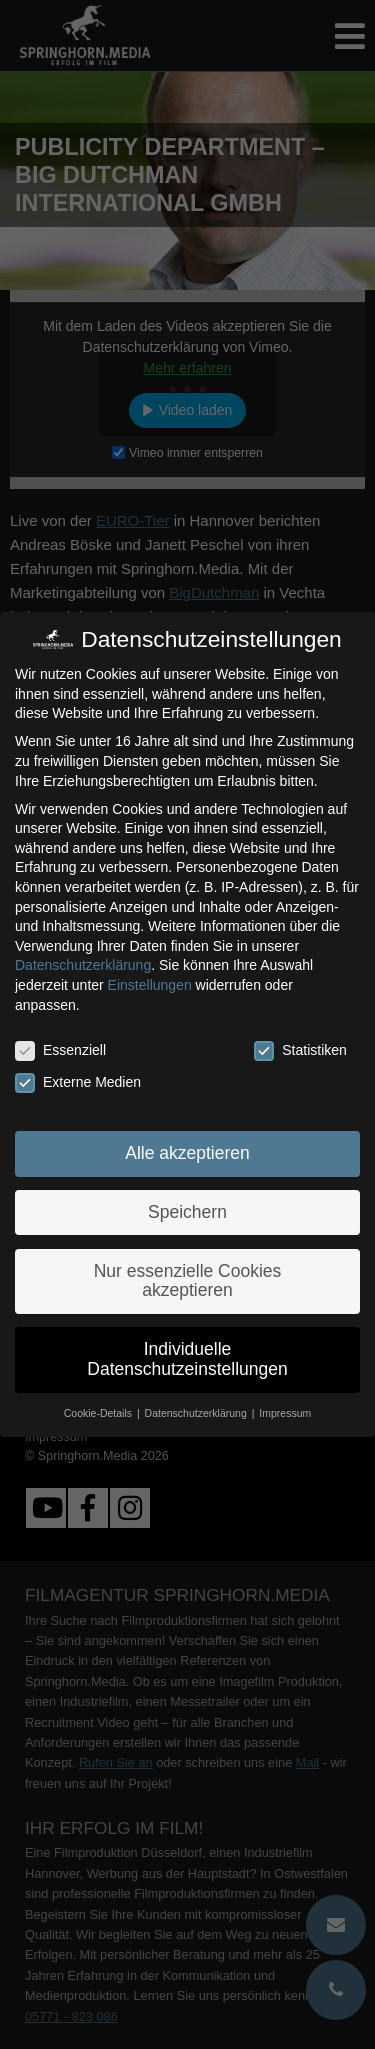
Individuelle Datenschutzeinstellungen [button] (187, 1359)
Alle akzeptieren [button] (187, 1153)
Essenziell (60, 1050)
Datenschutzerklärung (83, 965)
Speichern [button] (187, 1212)
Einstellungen (150, 985)
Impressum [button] (285, 1413)
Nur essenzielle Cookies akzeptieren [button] (188, 1281)
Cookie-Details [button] (99, 1413)
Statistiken (300, 1050)
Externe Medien (78, 1082)
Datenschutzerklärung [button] (197, 1413)
